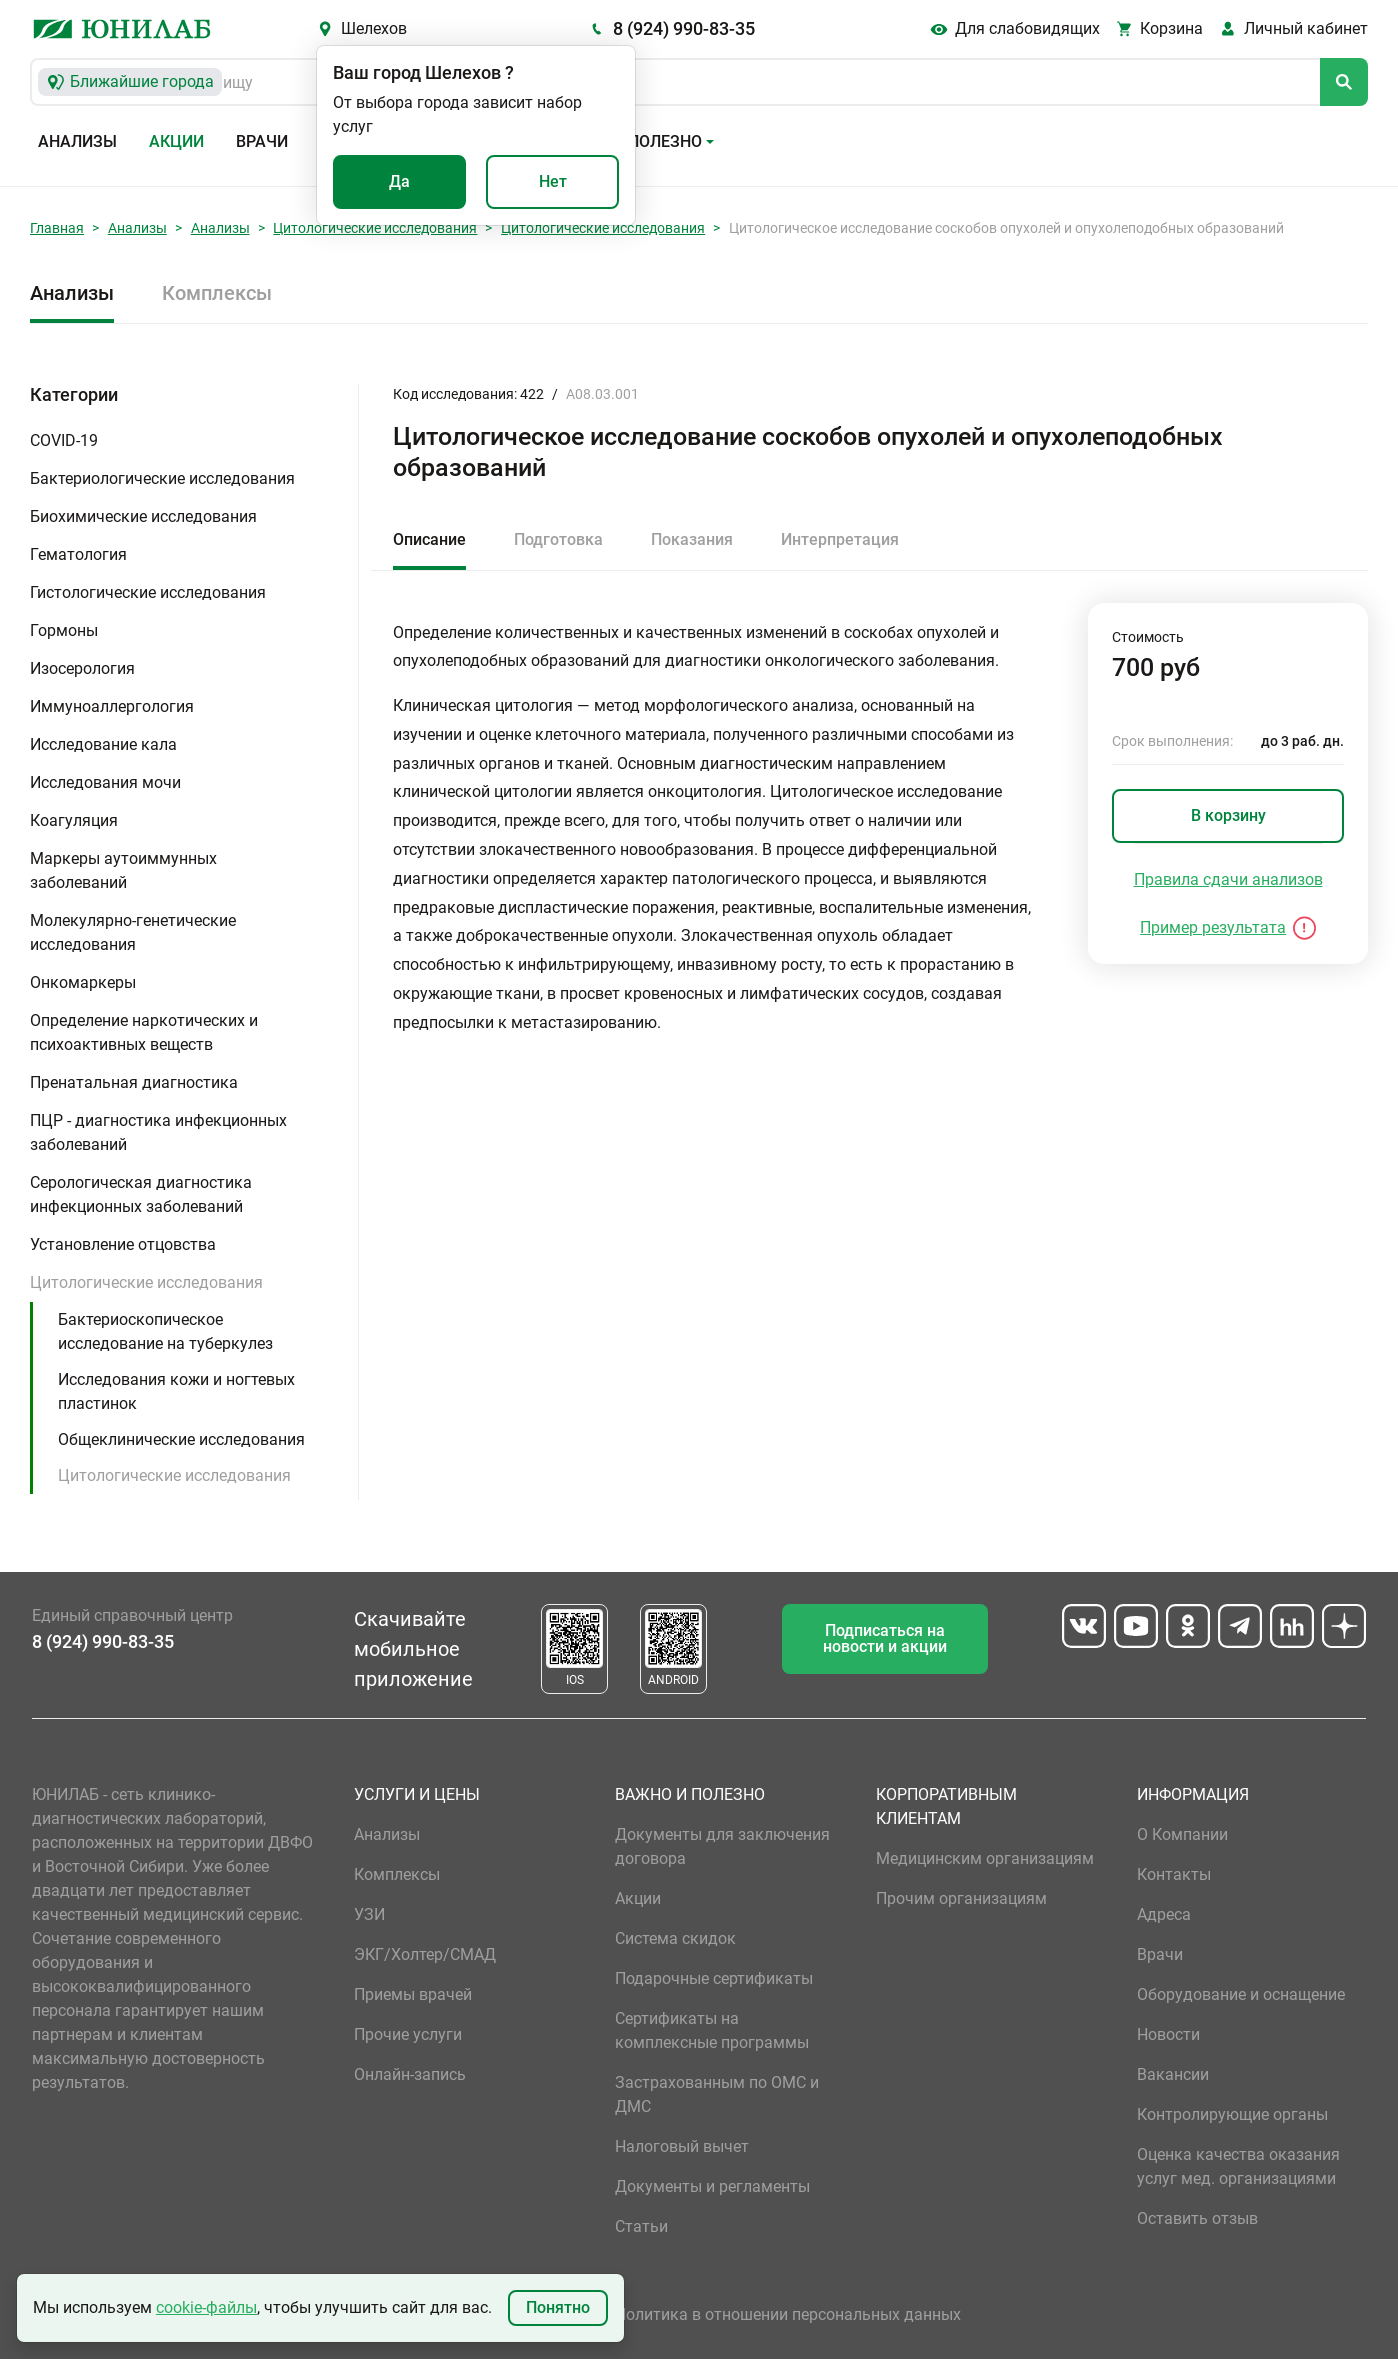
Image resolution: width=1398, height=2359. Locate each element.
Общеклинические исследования (181, 1439)
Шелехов (374, 28)
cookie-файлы (206, 2307)
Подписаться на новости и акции (885, 1638)
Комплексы (217, 293)
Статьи (641, 2226)
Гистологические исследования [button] (148, 592)
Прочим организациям (961, 1898)
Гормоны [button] (64, 630)
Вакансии (1173, 2074)
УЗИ (369, 1914)
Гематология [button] (78, 554)
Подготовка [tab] (558, 539)
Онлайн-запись (410, 2074)
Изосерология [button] (82, 668)
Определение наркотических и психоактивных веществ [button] (144, 1032)
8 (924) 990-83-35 (684, 28)
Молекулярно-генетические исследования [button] (133, 932)
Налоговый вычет (682, 2146)
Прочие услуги (408, 2034)
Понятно (558, 2307)
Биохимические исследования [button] (143, 516)
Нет (553, 181)
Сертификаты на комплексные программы (712, 2030)
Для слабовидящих (1027, 28)
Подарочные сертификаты (714, 1978)
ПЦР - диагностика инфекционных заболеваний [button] (158, 1132)
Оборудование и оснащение (1241, 1994)
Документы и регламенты (712, 2186)
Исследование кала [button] (103, 744)
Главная (57, 228)
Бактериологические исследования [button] (162, 478)
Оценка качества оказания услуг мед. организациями (1238, 2166)
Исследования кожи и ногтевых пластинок (176, 1391)
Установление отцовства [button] (123, 1244)
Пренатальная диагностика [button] (134, 1082)
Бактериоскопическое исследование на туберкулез (165, 1331)
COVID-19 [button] (64, 440)
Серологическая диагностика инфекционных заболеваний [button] (141, 1194)
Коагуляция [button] (74, 820)
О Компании (1182, 1834)
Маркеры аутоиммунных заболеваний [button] (123, 870)
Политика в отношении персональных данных (788, 2314)
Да (399, 181)
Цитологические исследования (375, 228)
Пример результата (1213, 927)
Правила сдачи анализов (1228, 879)
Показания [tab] (692, 539)
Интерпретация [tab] (840, 539)
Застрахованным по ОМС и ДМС (717, 2094)
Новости (1168, 2034)
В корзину (1228, 815)
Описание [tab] (429, 539)
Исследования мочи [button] (105, 782)
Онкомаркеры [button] (83, 982)
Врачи (262, 141)
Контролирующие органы (1232, 2114)
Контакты (1174, 1874)
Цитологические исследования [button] (146, 1282)
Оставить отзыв (1197, 2218)
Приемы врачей (413, 1994)
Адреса (1164, 1914)
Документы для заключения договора (722, 1846)
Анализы (77, 141)
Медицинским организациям (985, 1858)
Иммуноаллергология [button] (112, 706)
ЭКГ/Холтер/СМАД (425, 1954)
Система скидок (675, 1938)
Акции (176, 141)
